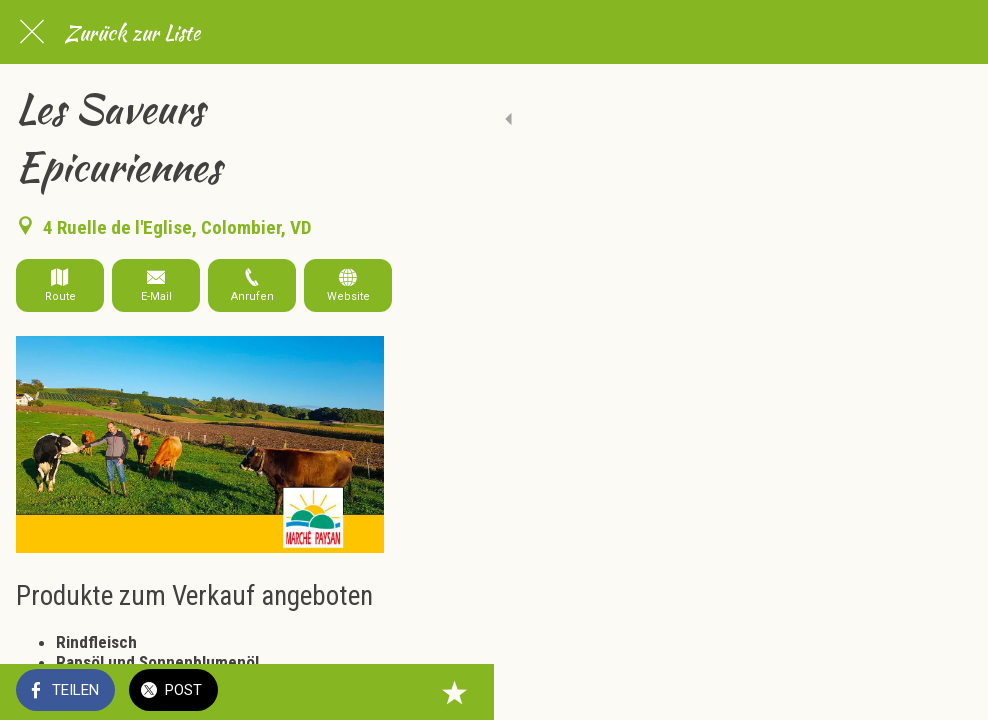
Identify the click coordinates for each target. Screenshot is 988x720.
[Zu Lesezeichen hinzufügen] (948, 692)
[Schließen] (32, 32)
